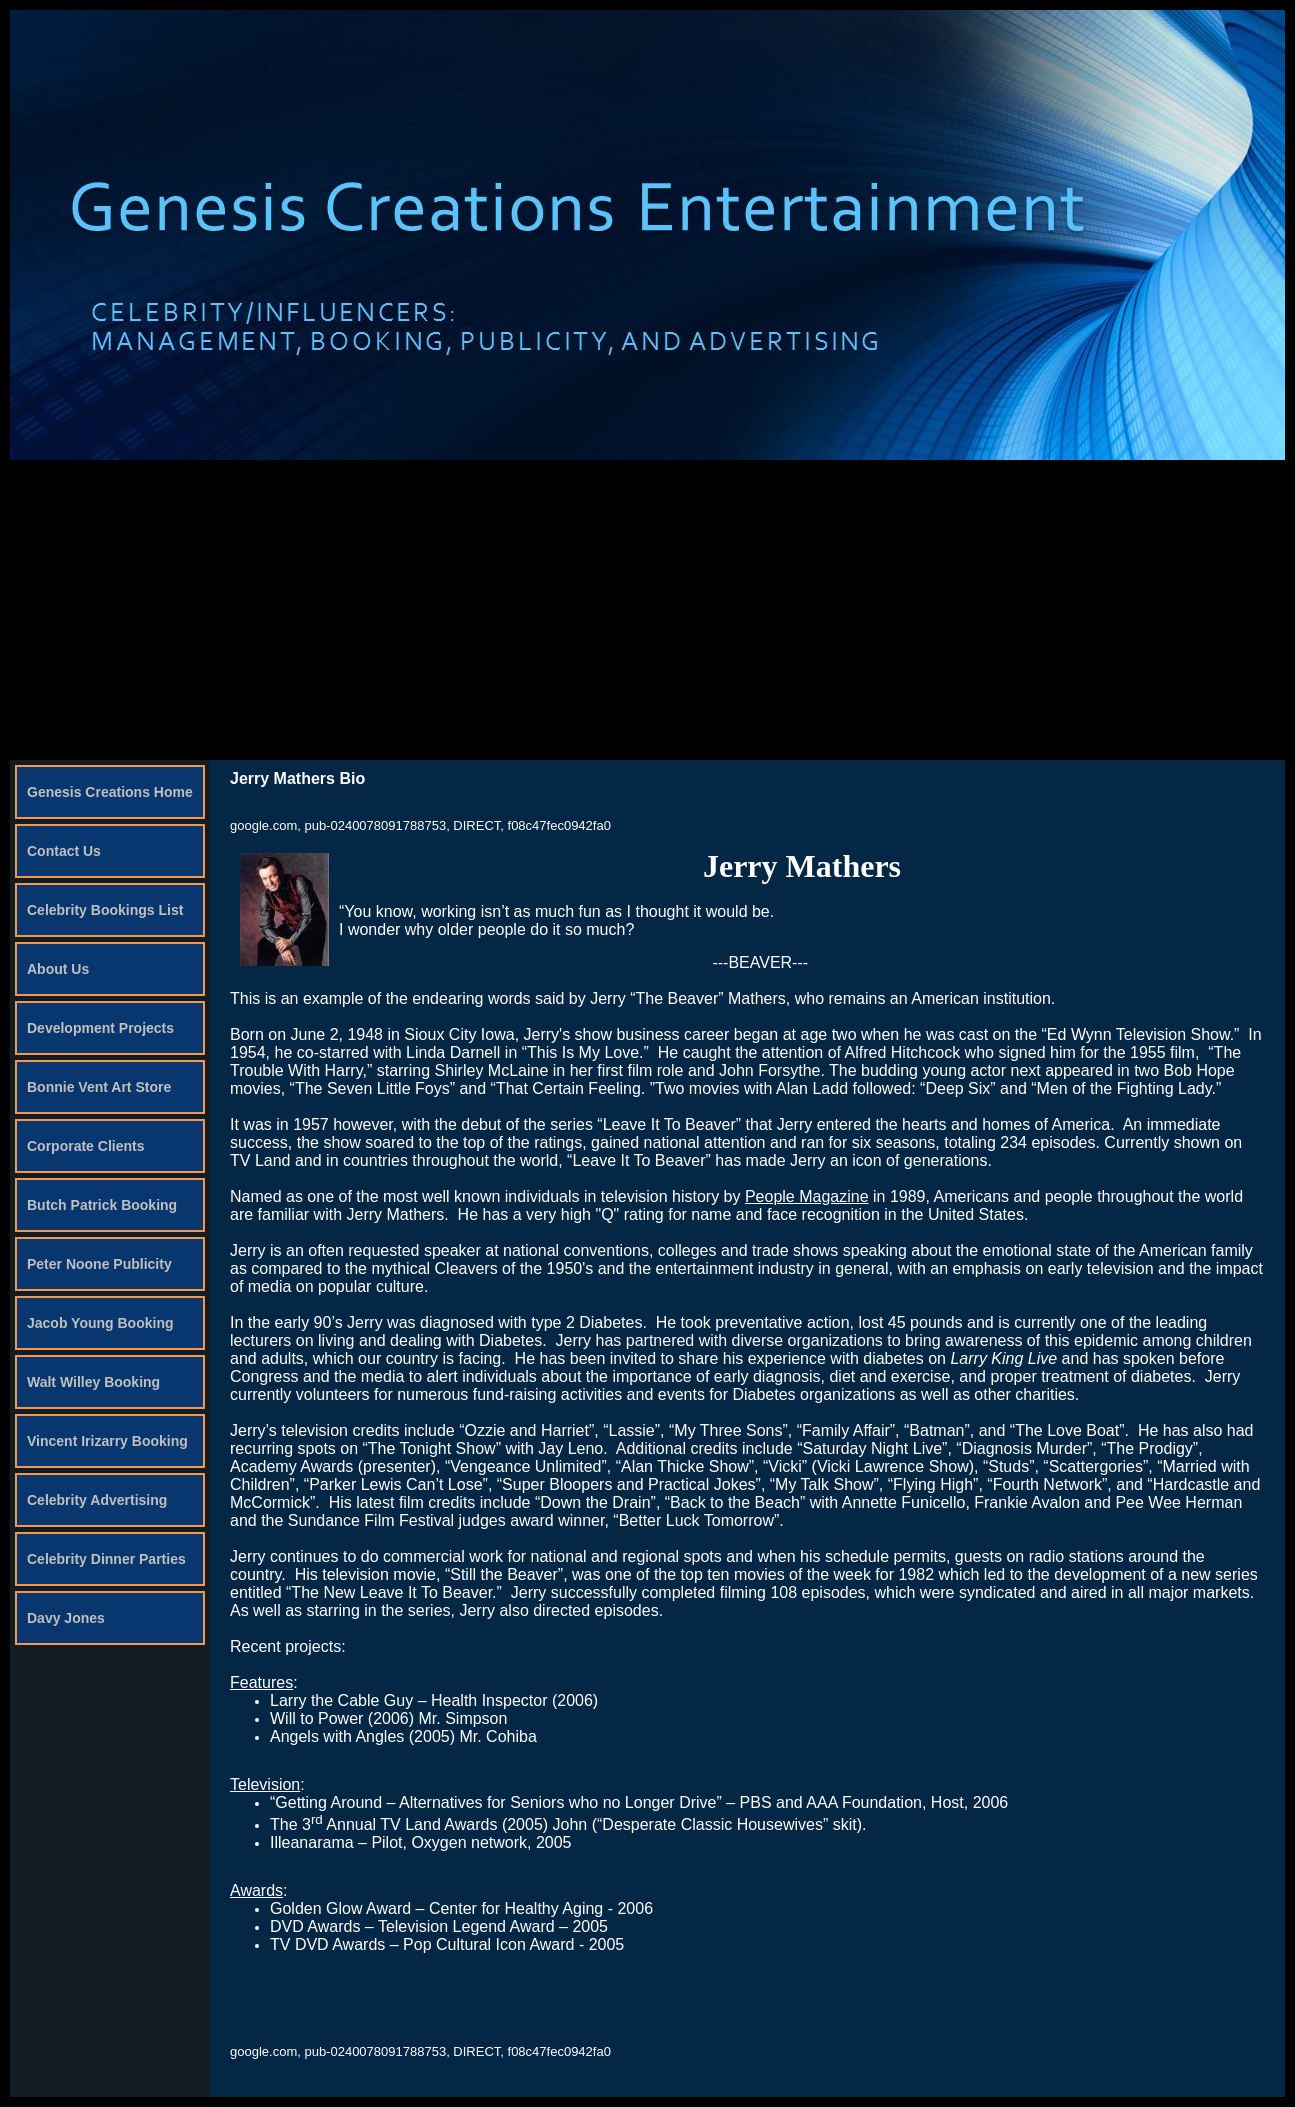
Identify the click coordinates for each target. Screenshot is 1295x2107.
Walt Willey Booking (93, 1382)
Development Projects (100, 1028)
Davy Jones (66, 1618)
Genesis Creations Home (110, 792)
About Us (58, 969)
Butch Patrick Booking (102, 1205)
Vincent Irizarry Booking (107, 1441)
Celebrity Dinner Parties (106, 1559)
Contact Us (64, 851)
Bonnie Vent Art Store (99, 1087)
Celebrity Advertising (97, 1500)
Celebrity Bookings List (105, 910)
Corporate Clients (85, 1146)
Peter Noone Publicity (99, 1264)
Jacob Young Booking (100, 1323)
